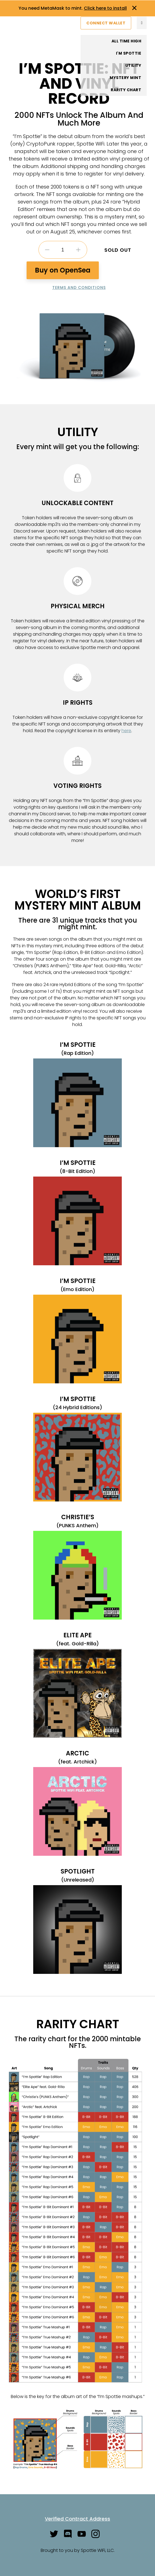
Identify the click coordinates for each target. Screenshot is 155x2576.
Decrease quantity (47, 250)
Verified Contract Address (77, 2518)
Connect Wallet (105, 23)
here (126, 730)
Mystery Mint (125, 77)
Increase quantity (78, 250)
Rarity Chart (126, 90)
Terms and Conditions (79, 287)
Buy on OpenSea (63, 270)
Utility (133, 65)
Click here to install (105, 8)
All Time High (126, 41)
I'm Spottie (128, 53)
